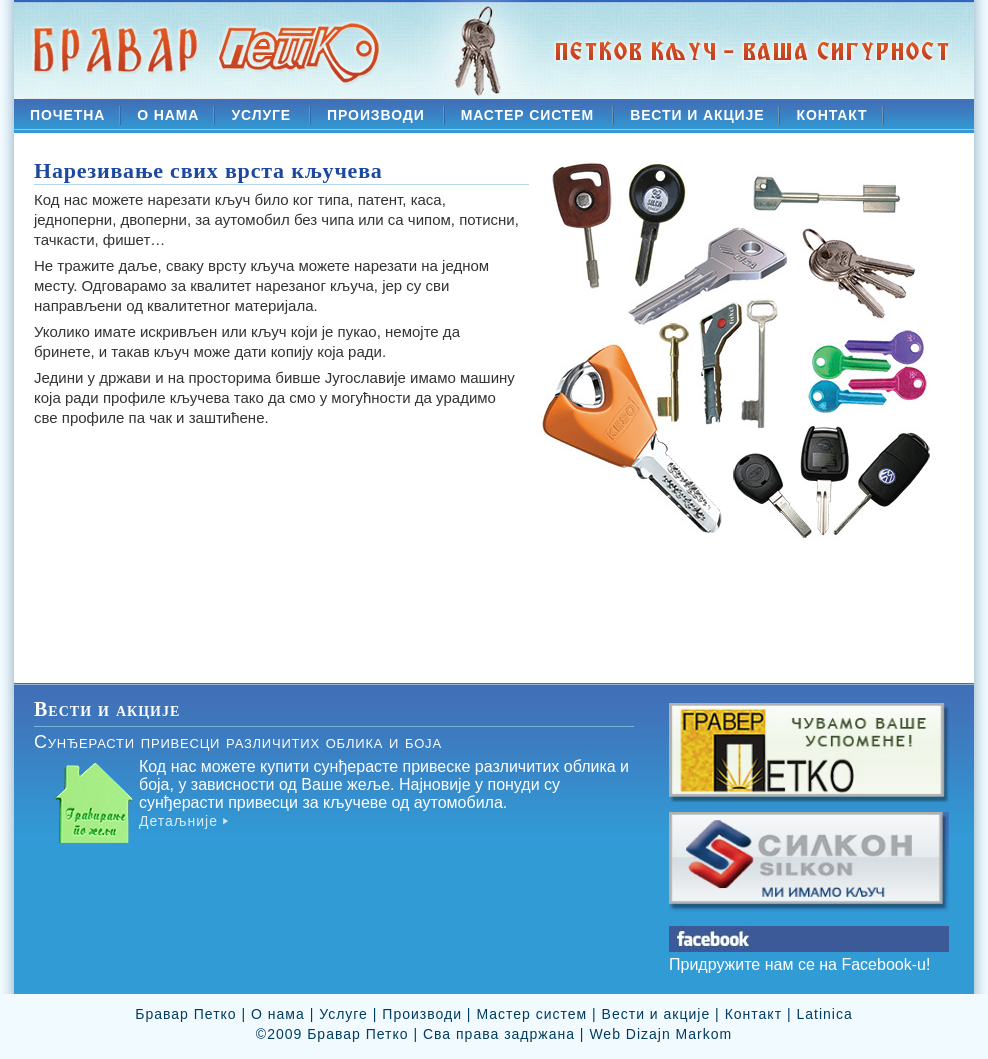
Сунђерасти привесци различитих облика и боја (238, 742)
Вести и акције (656, 1014)
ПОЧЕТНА (67, 115)
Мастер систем (531, 1014)
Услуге (343, 1014)
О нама (278, 1014)
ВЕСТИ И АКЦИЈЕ (697, 115)
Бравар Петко (185, 1014)
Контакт (753, 1014)
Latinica (824, 1014)
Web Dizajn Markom (660, 1034)
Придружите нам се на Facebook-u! (799, 964)
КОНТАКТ (831, 115)
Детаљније (178, 821)
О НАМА (168, 115)
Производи (422, 1014)
